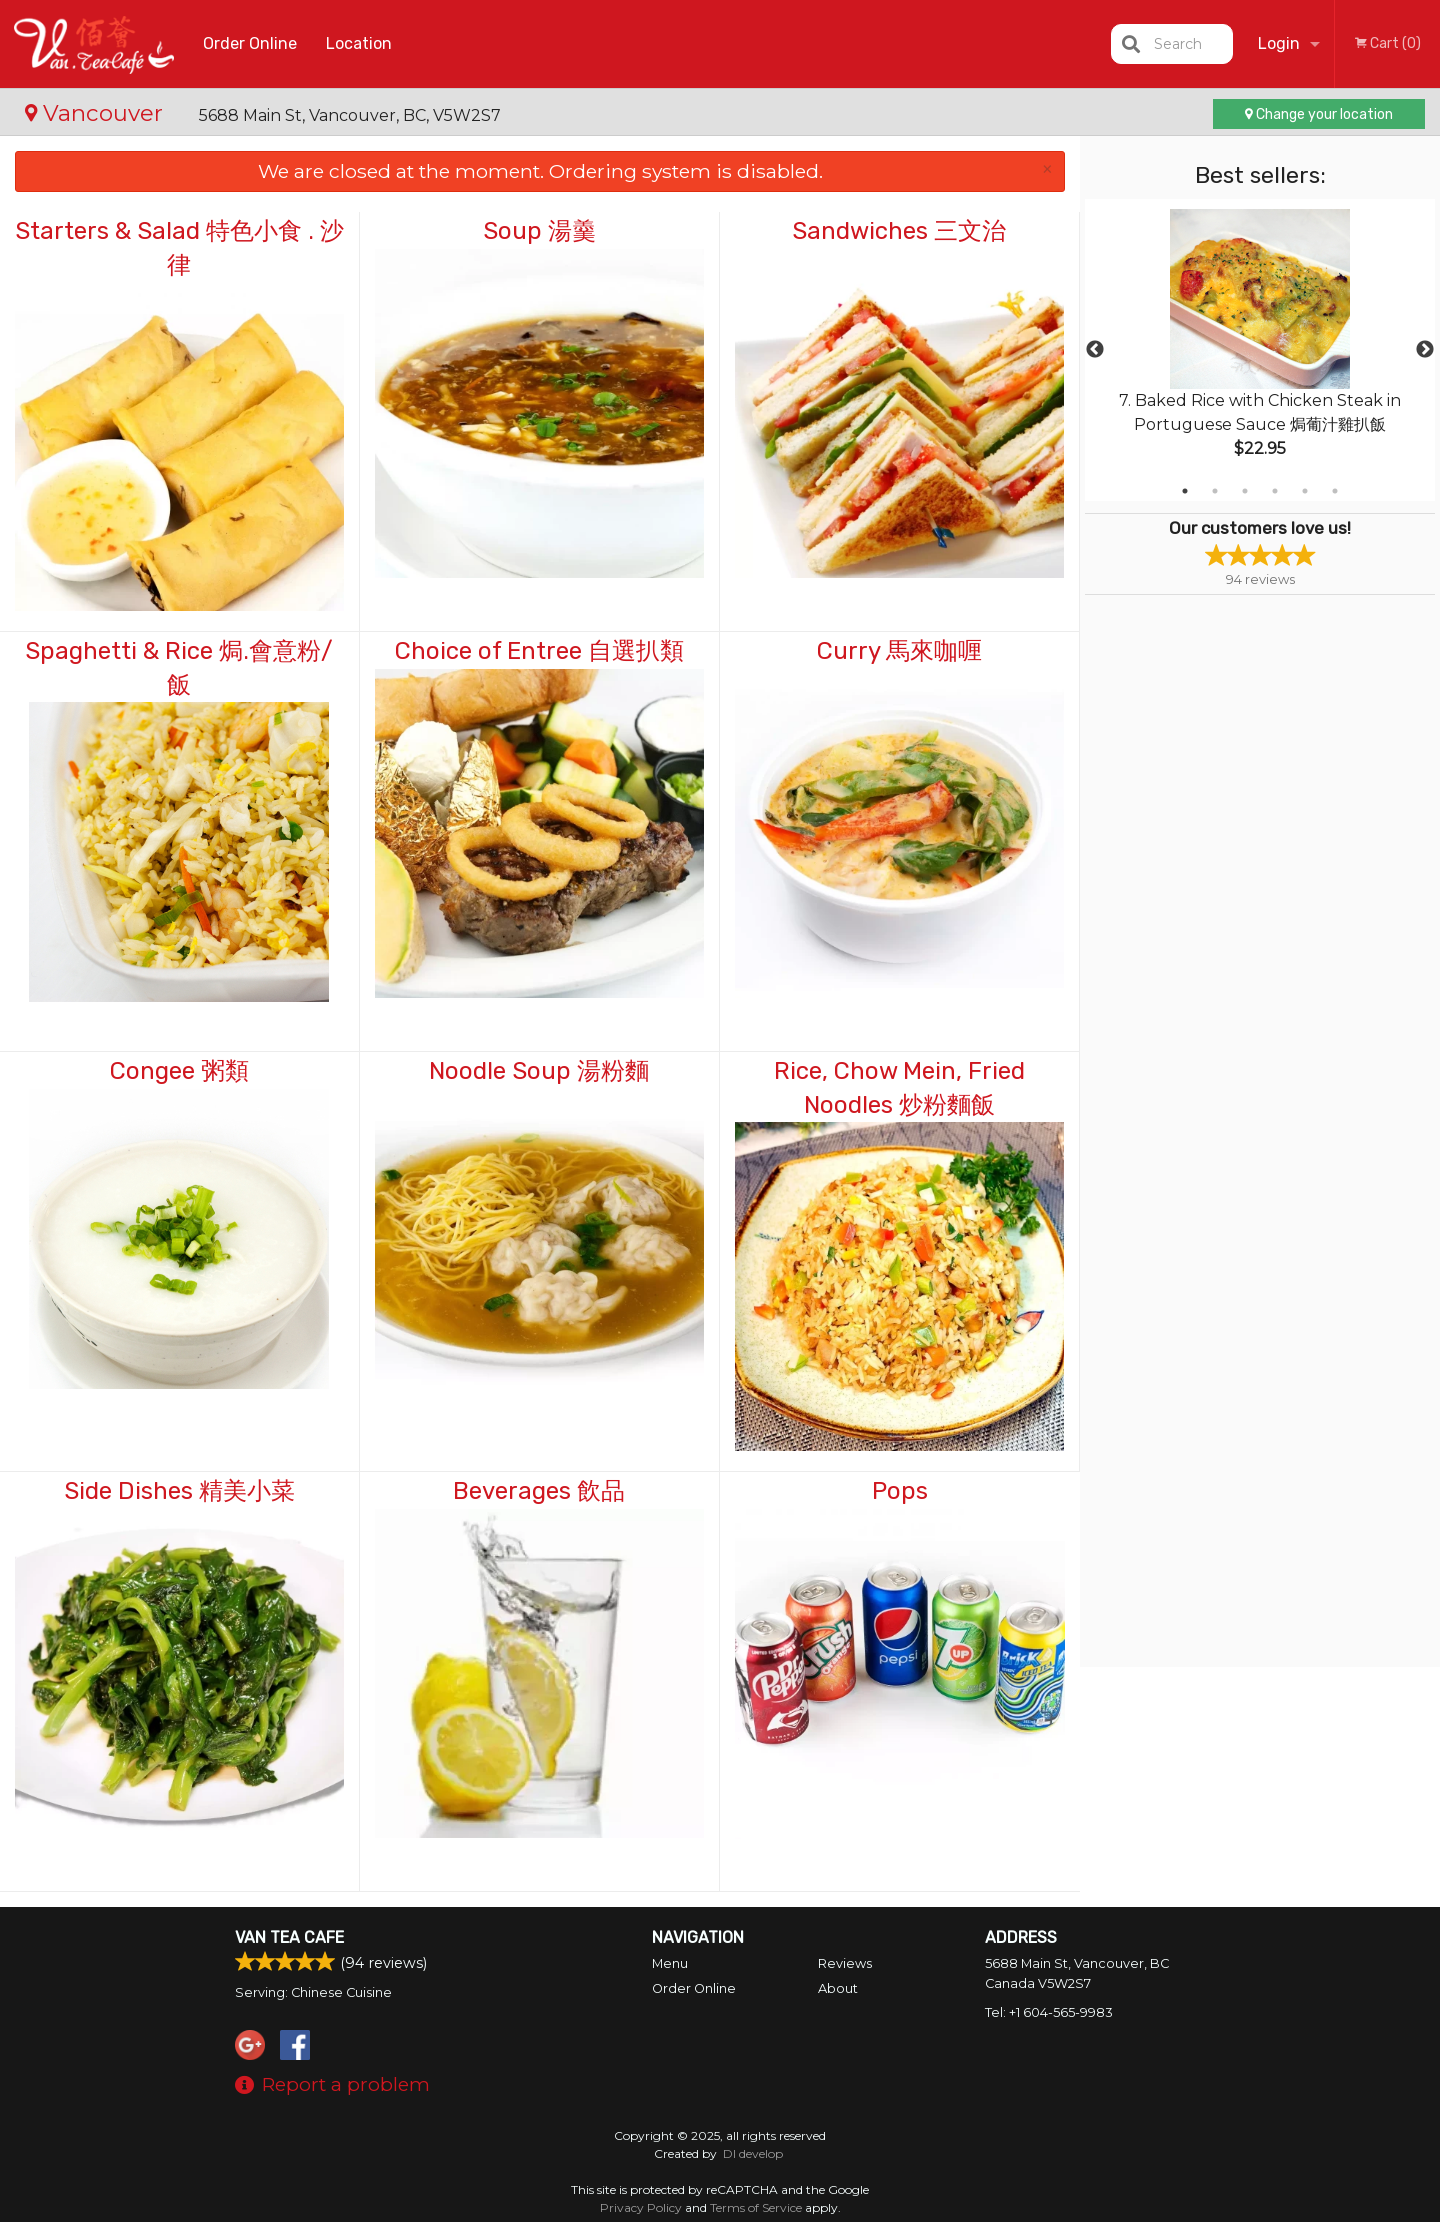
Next (1425, 350)
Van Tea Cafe (289, 1937)
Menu (670, 1963)
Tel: (1049, 2012)
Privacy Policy (641, 2207)
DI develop (753, 2153)
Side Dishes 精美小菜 (179, 1491)
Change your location (1319, 114)
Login (1279, 43)
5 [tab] (1305, 491)
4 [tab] (1275, 491)
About (838, 1988)
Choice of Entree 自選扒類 (539, 651)
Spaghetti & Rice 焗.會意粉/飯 (179, 668)
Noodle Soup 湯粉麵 (539, 1071)
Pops (900, 1491)
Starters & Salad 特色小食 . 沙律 (179, 248)
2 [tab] (1215, 491)
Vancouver (97, 113)
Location (359, 43)
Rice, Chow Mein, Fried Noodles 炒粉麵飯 (899, 1088)
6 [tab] (1335, 491)
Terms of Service (756, 2207)
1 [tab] (1185, 491)
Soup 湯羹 (539, 231)
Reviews (845, 1963)
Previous (1095, 350)
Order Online (250, 43)
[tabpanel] (1260, 350)
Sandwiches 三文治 (899, 231)
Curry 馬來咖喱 (899, 651)
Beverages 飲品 (539, 1491)
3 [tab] (1245, 491)
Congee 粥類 (179, 1071)
